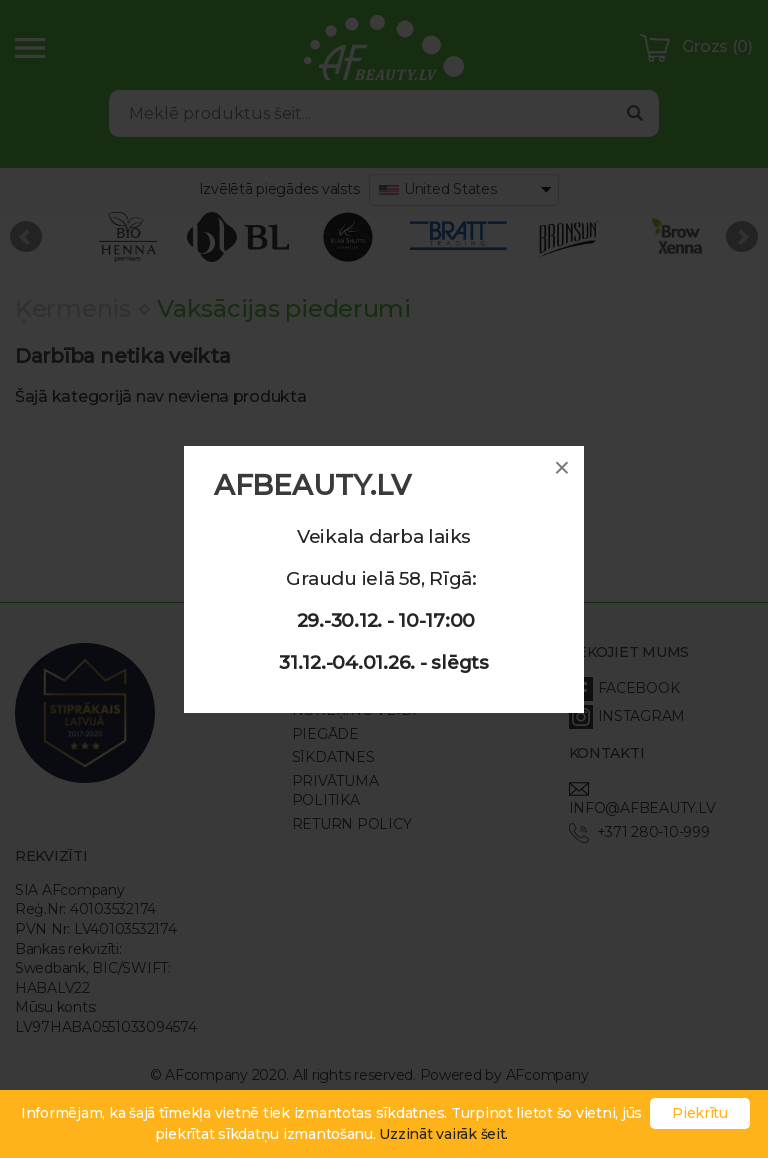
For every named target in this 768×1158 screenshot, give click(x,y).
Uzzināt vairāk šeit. (443, 1134)
